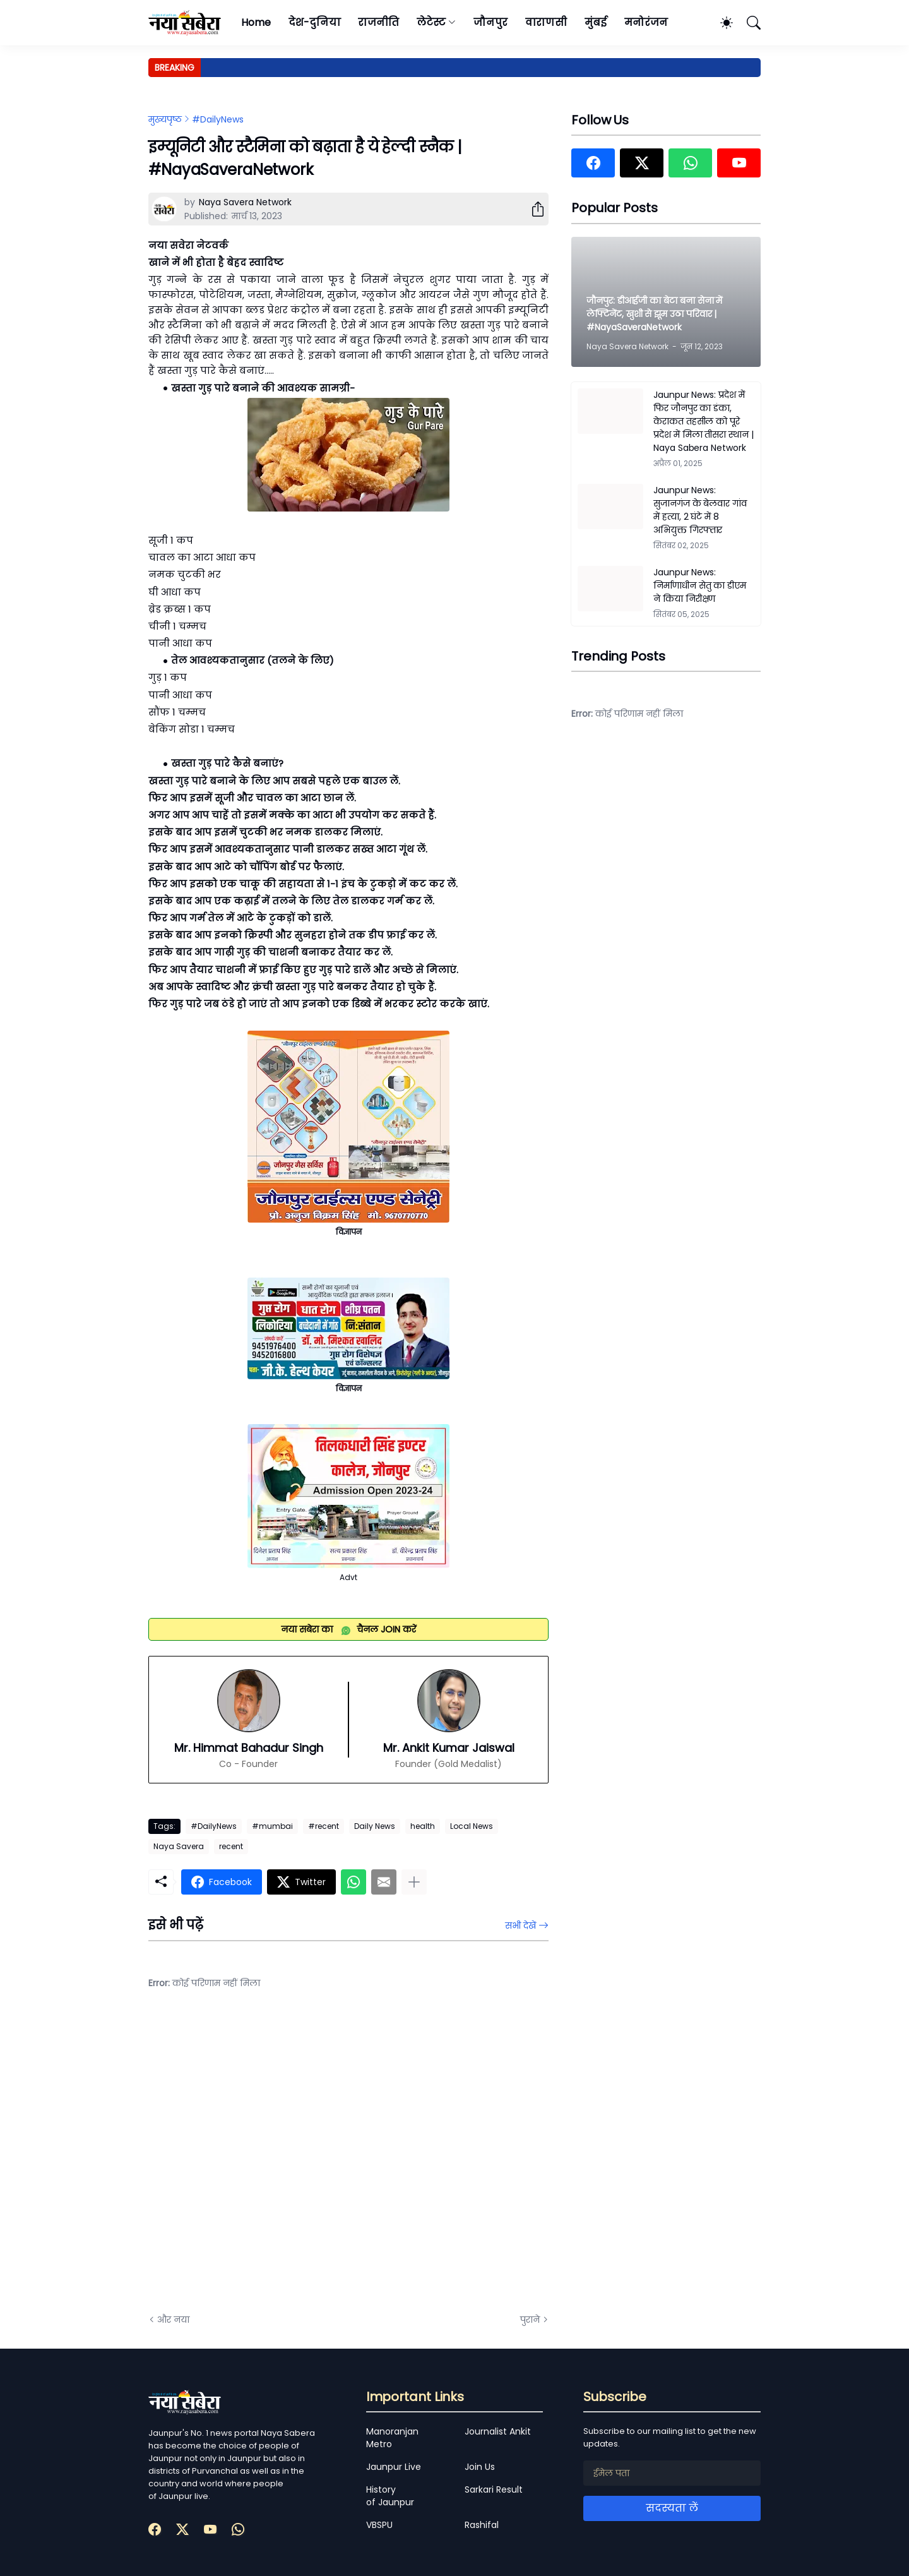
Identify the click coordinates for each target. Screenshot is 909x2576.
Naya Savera (178, 1846)
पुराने (530, 2319)
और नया (173, 2319)
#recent (323, 1826)
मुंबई (596, 22)
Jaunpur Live (393, 2466)
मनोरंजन (646, 22)
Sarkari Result (494, 2489)
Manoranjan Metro (392, 2437)
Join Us (480, 2466)
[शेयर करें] (532, 209)
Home (256, 22)
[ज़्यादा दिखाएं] (414, 1882)
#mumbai (272, 1826)
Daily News (374, 1826)
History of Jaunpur (390, 2495)
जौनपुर (490, 22)
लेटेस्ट (431, 22)
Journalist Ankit (498, 2431)
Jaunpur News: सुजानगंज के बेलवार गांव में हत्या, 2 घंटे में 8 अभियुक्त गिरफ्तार (700, 510)
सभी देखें (520, 1925)
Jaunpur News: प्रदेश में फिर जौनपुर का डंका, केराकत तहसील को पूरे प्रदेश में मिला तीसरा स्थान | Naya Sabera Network (703, 421)
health (422, 1826)
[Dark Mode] (720, 22)
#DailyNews (218, 119)
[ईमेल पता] (672, 2473)
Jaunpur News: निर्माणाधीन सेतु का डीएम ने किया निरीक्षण (699, 585)
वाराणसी (546, 22)
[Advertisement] (274, 2161)
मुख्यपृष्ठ (165, 119)
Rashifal (482, 2525)
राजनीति (378, 22)
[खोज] (748, 22)
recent (231, 1846)
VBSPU (379, 2525)
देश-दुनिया (314, 22)
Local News (471, 1826)
